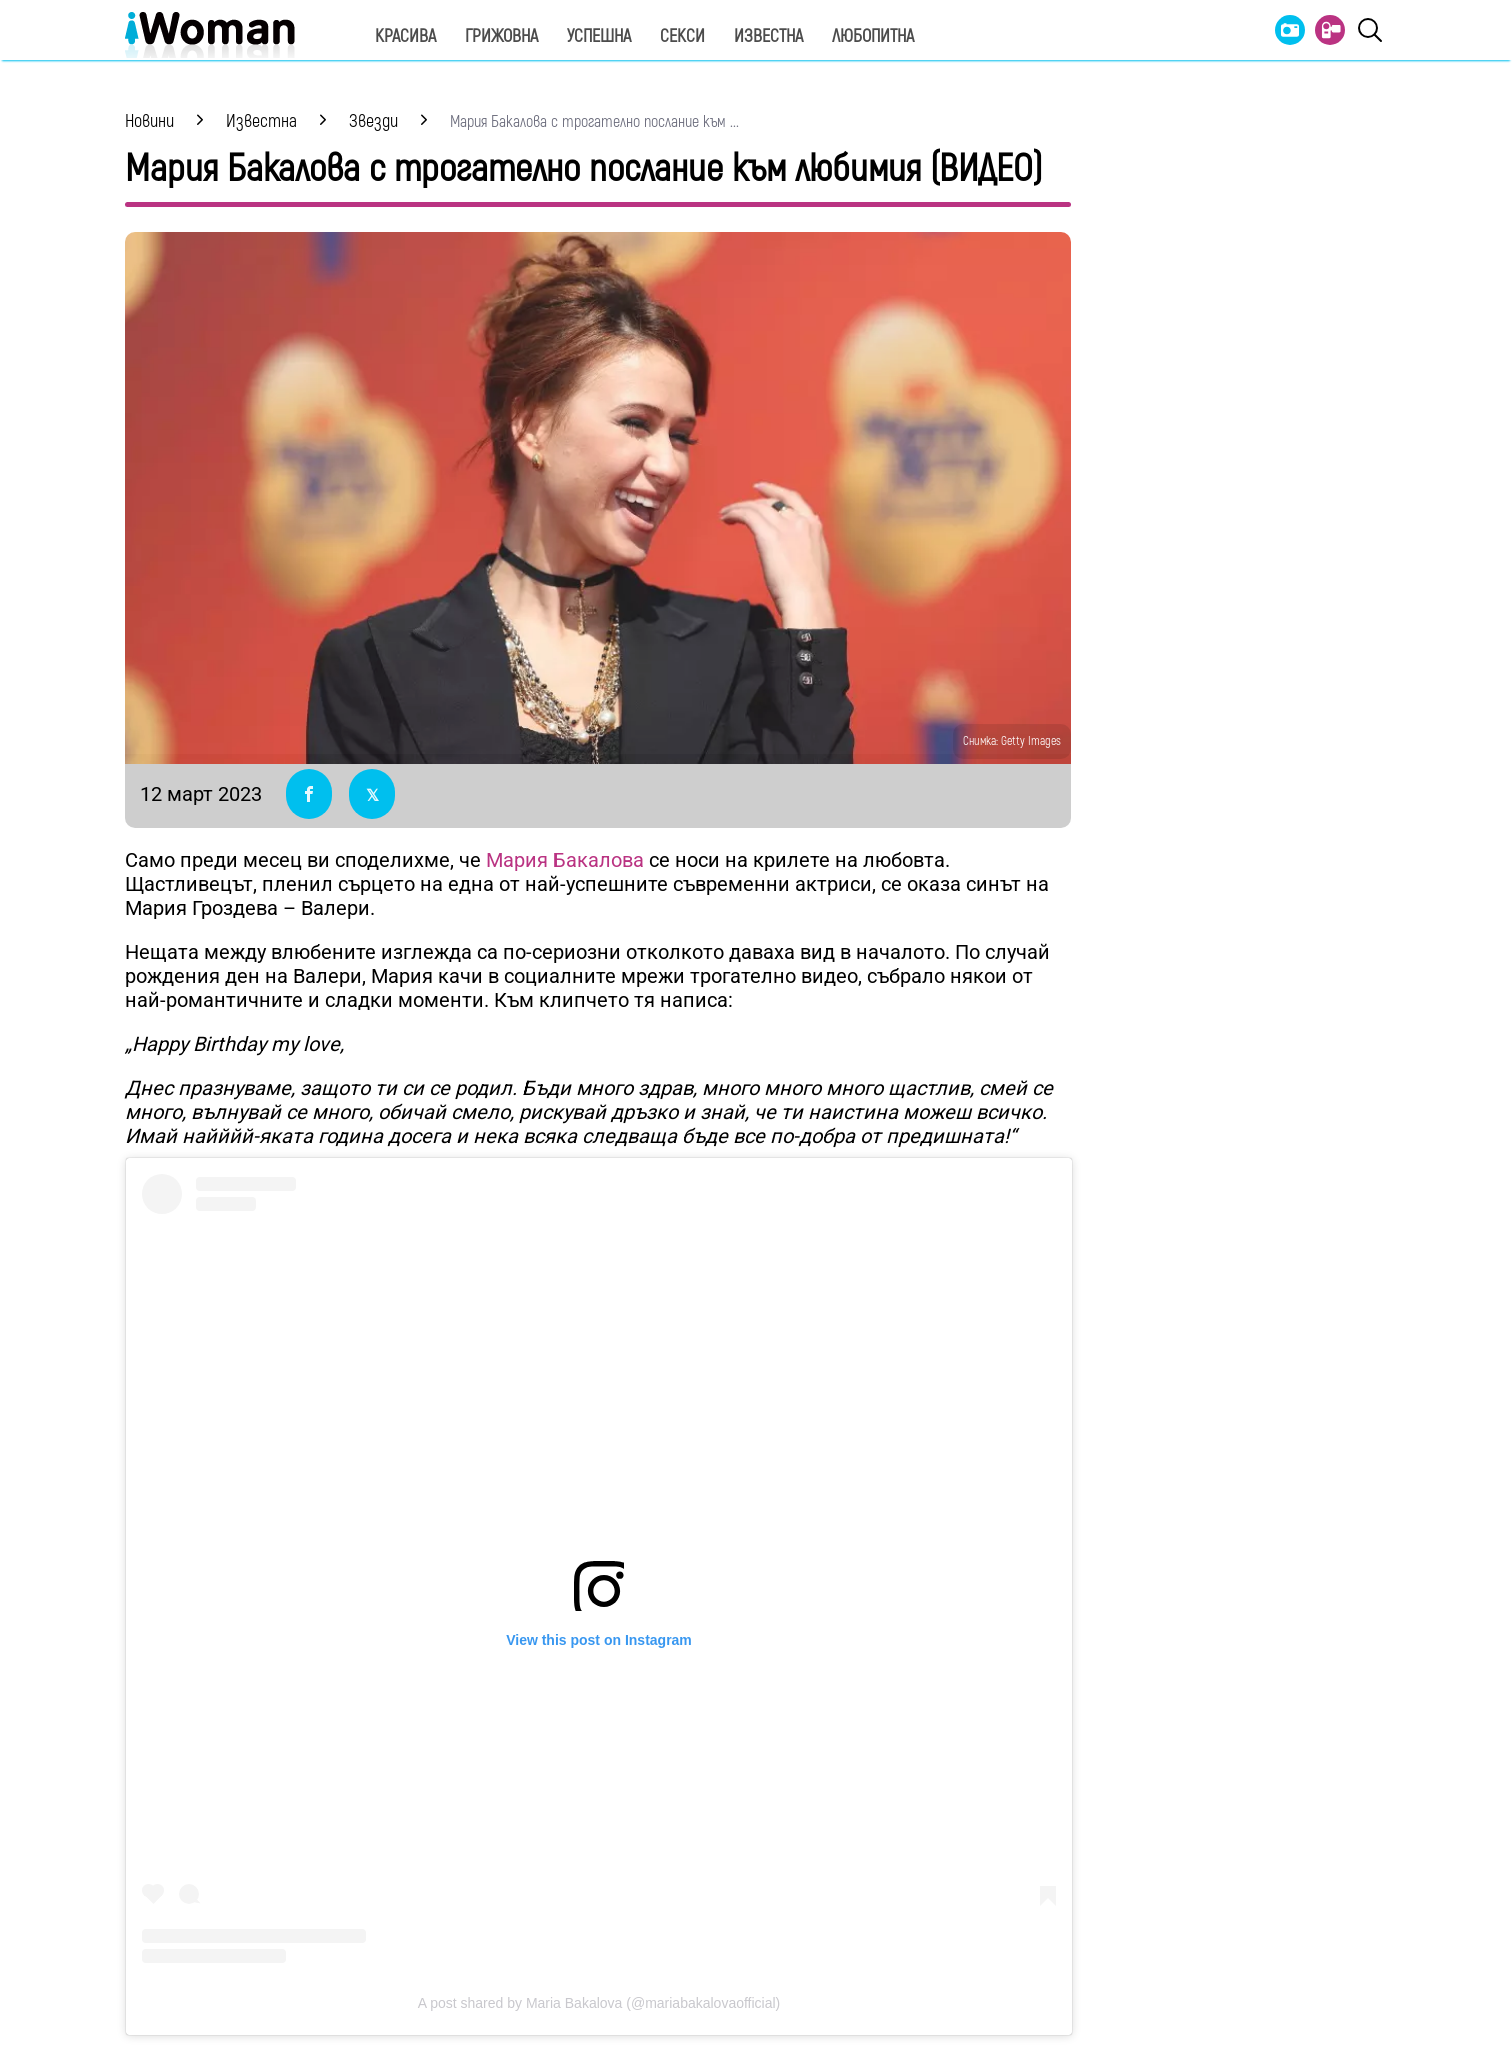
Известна (768, 36)
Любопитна (873, 36)
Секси (682, 36)
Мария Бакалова (565, 860)
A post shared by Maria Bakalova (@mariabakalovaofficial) (599, 2003)
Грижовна (501, 36)
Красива (405, 36)
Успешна (599, 36)
